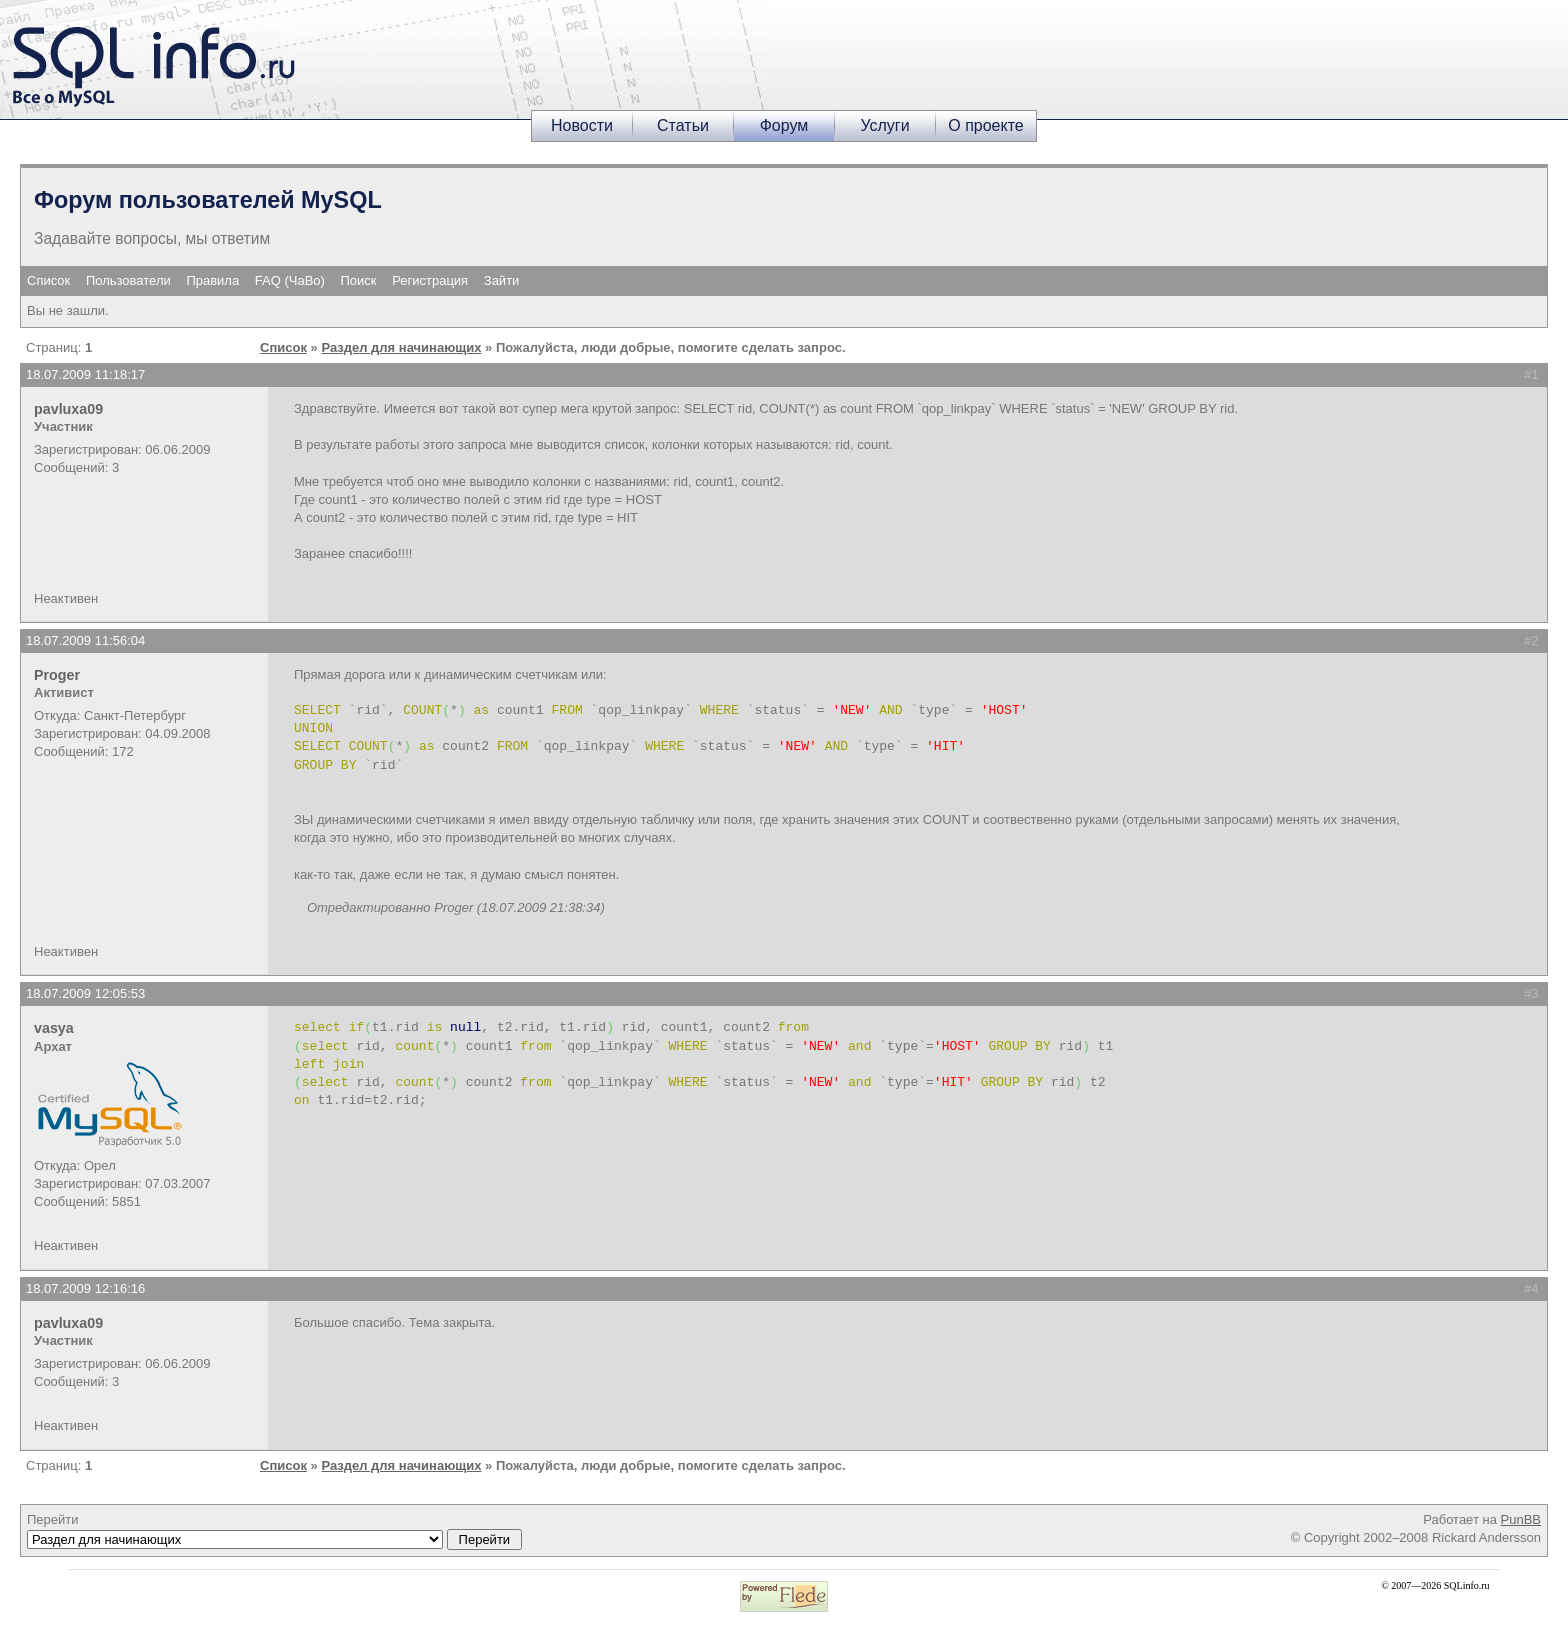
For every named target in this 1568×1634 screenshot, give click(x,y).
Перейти (274, 1531)
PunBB (1521, 1519)
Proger (57, 675)
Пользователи (128, 280)
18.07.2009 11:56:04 (85, 640)
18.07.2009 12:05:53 (85, 993)
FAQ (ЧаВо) (290, 280)
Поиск (359, 280)
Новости (582, 125)
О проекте (985, 125)
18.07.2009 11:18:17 (85, 374)
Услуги (884, 125)
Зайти (502, 280)
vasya (54, 1028)
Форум (784, 125)
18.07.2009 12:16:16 (85, 1288)
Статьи (683, 125)
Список (48, 280)
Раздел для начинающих (401, 347)
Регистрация (430, 280)
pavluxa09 (68, 409)
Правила (212, 280)
